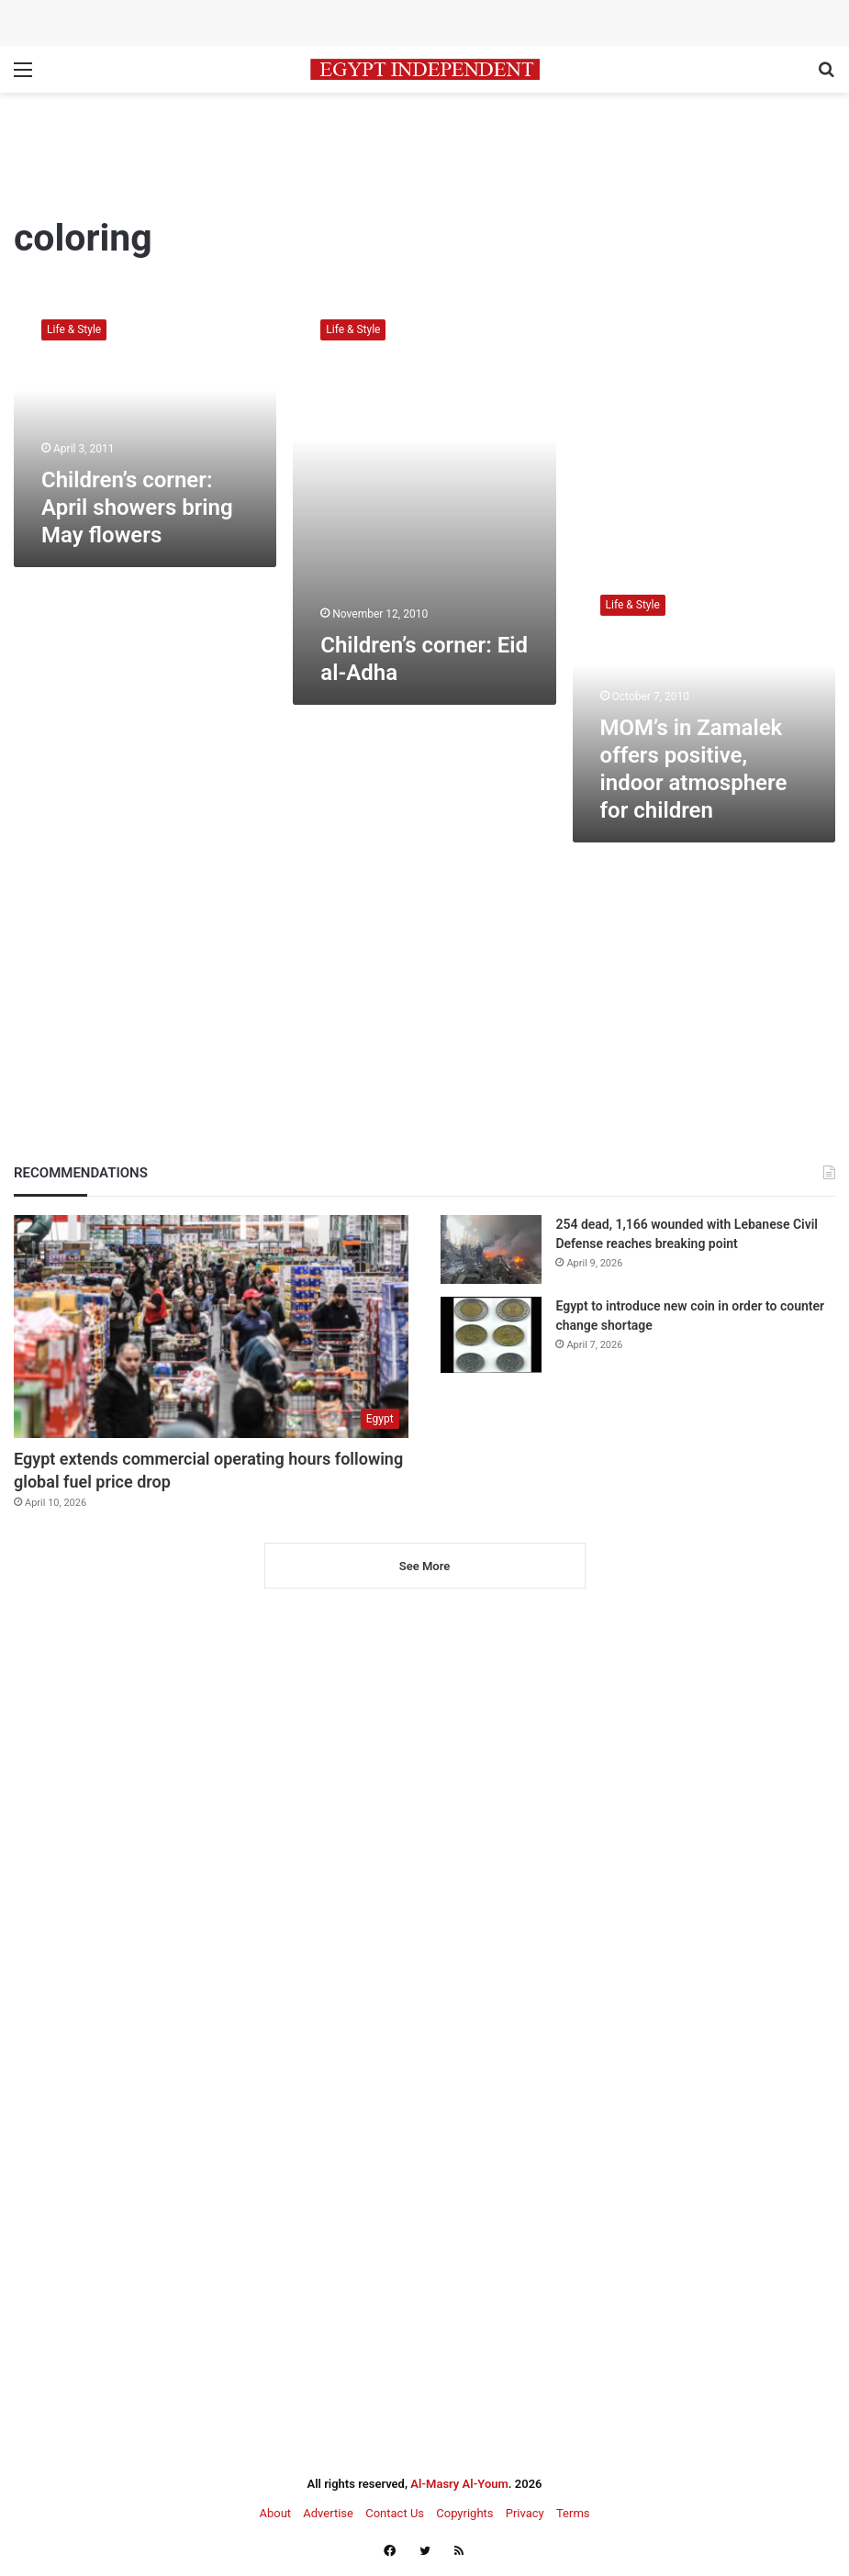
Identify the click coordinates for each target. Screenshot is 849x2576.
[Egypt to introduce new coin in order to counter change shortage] (491, 1335)
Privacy (525, 2513)
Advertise (328, 2513)
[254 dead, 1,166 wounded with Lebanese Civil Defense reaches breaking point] (491, 1249)
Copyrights (464, 2513)
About (275, 2513)
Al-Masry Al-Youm (459, 2484)
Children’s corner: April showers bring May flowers (137, 507)
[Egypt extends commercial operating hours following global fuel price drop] (211, 1326)
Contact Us (394, 2513)
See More (424, 1566)
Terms (573, 2513)
